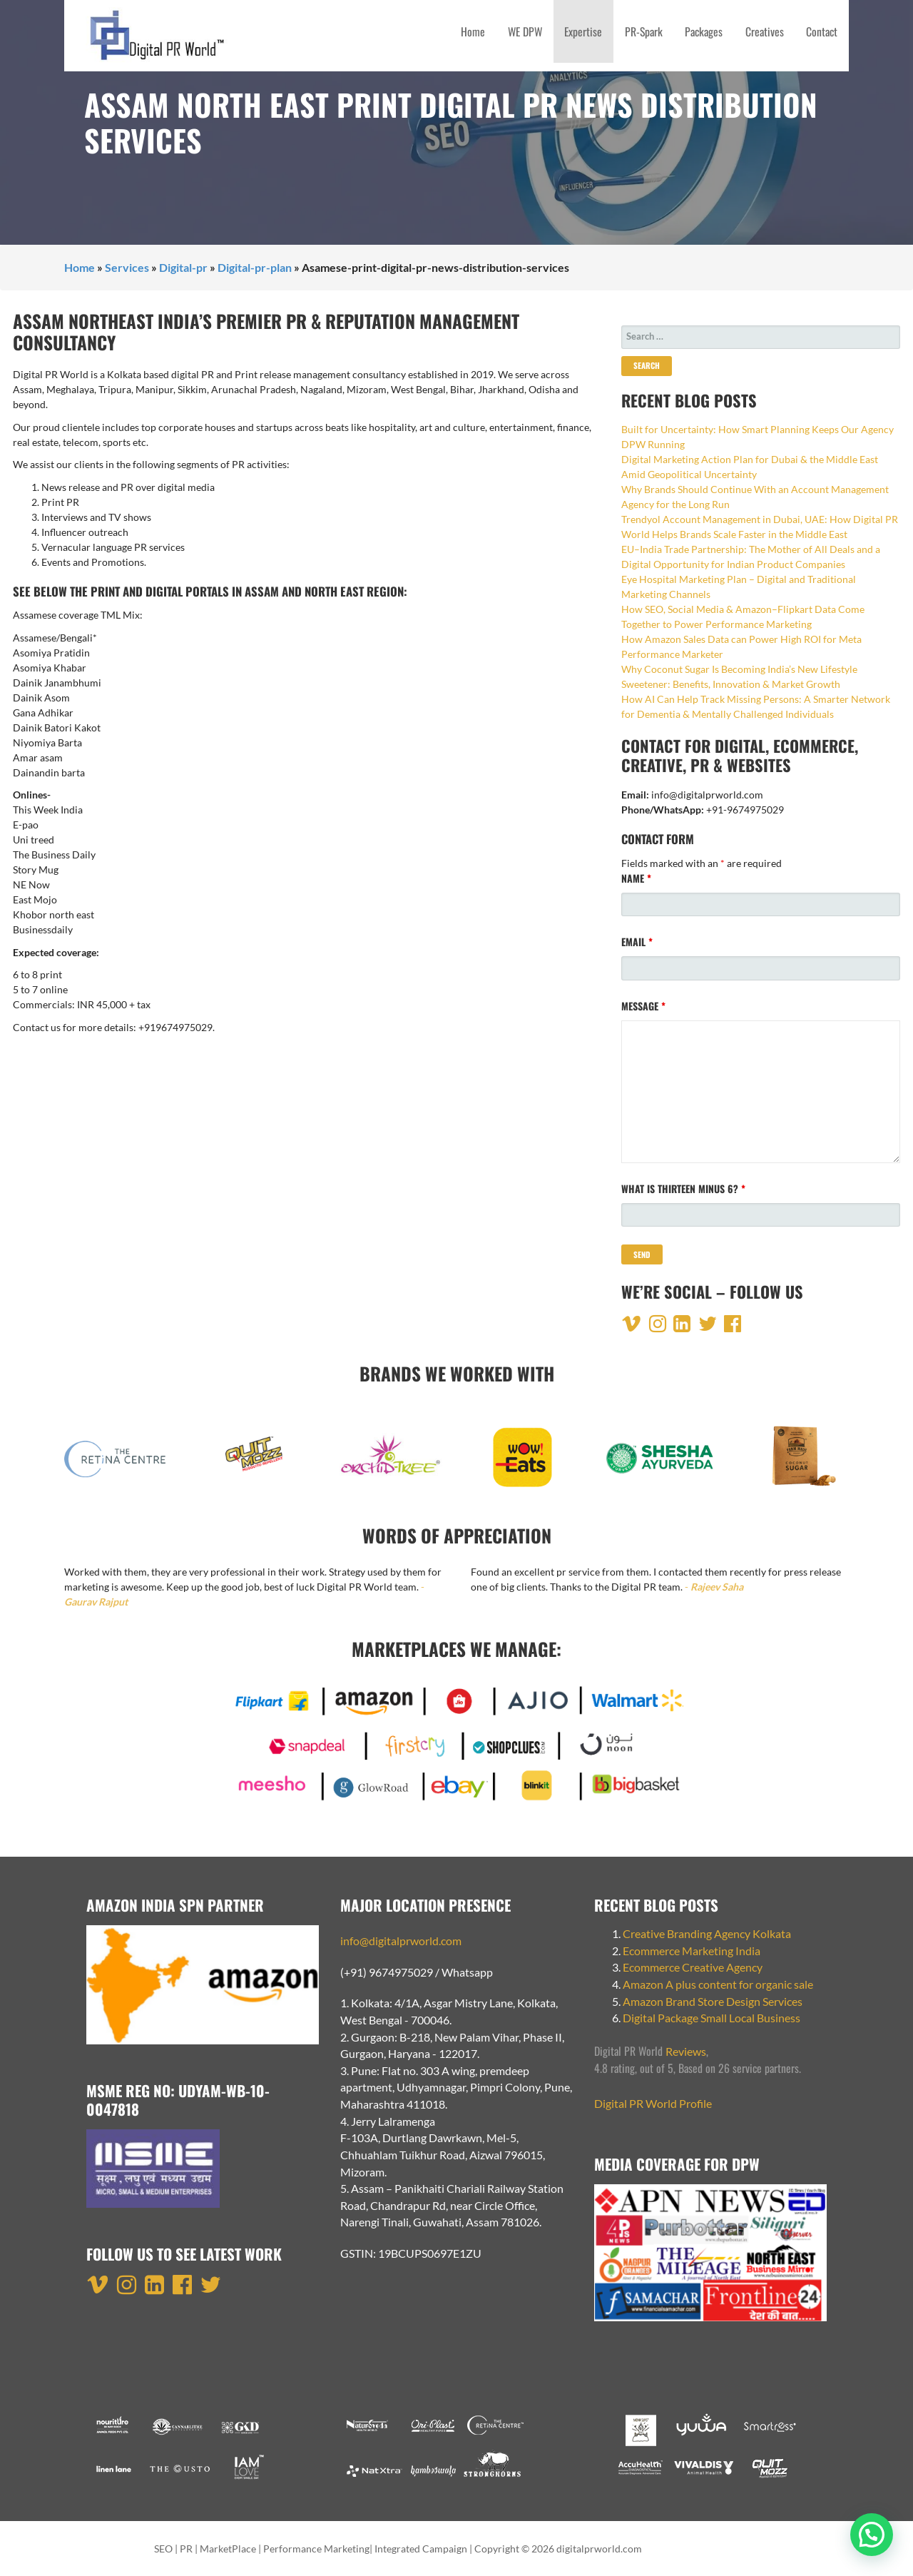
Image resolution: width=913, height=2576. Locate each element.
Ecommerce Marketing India (691, 1950)
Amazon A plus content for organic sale (718, 1984)
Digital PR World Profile (653, 2103)
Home (473, 31)
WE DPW (525, 31)
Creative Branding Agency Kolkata (707, 1933)
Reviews (685, 2051)
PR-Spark (644, 31)
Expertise (583, 31)
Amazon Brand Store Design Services (712, 2001)
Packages (704, 31)
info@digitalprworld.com (400, 1940)
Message (643, 1005)
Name (636, 878)
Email (637, 941)
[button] (871, 2534)
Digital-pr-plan (255, 267)
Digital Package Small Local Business (712, 2017)
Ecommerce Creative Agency (692, 1967)
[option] (118, 1464)
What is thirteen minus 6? (683, 1188)
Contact (821, 31)
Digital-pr (183, 267)
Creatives (764, 31)
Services (127, 267)
